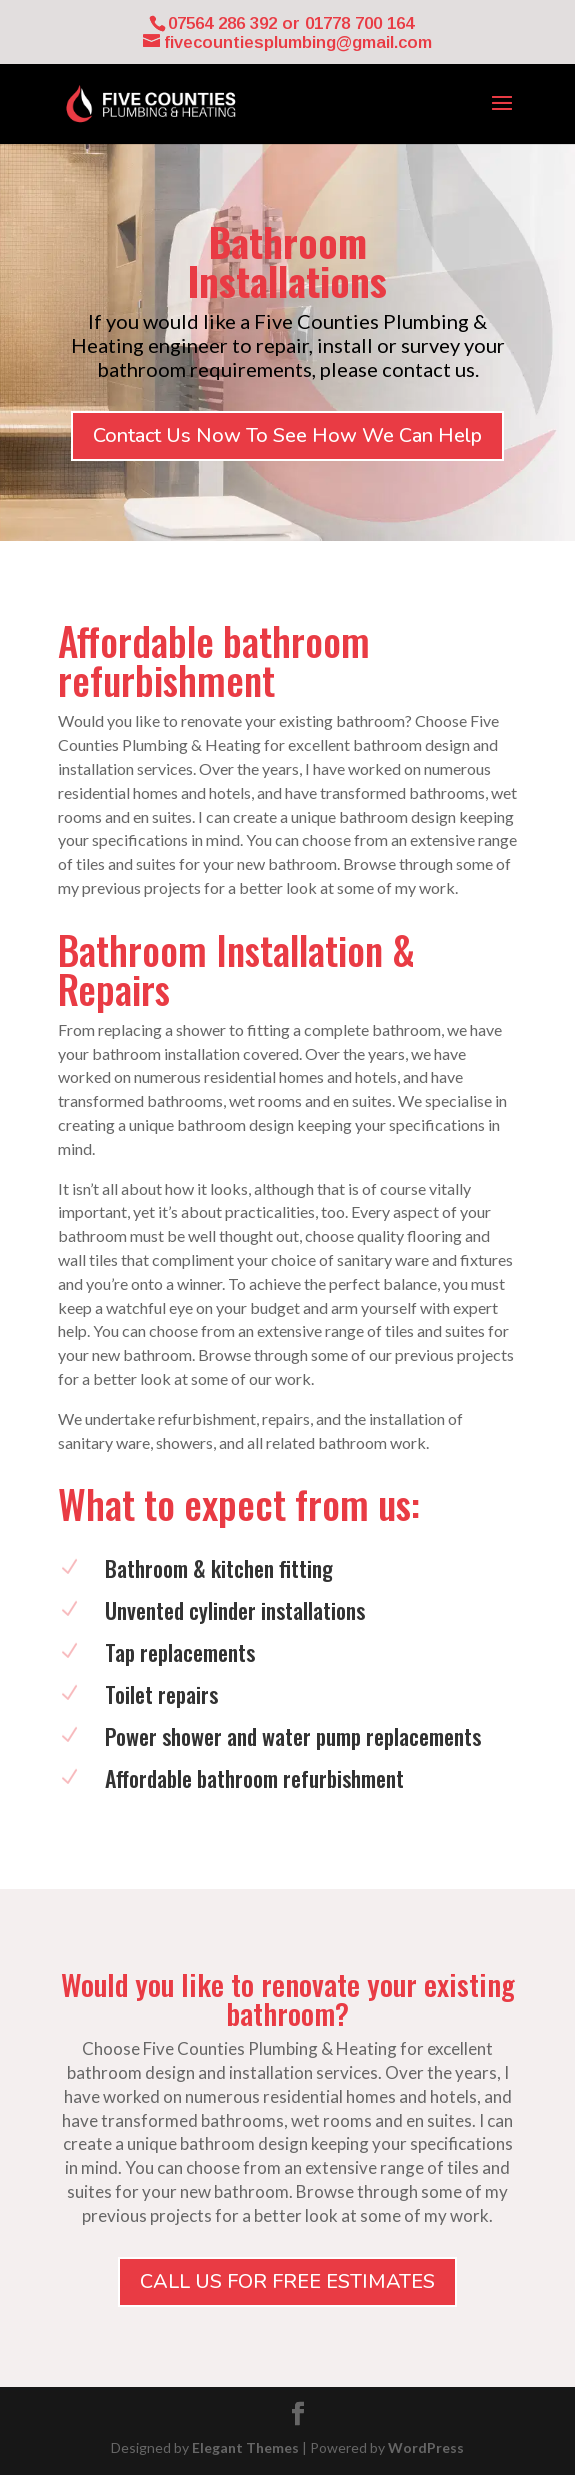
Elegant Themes (245, 2447)
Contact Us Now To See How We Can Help (287, 435)
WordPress (426, 2447)
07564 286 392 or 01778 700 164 (291, 23)
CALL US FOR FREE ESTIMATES (287, 2281)
